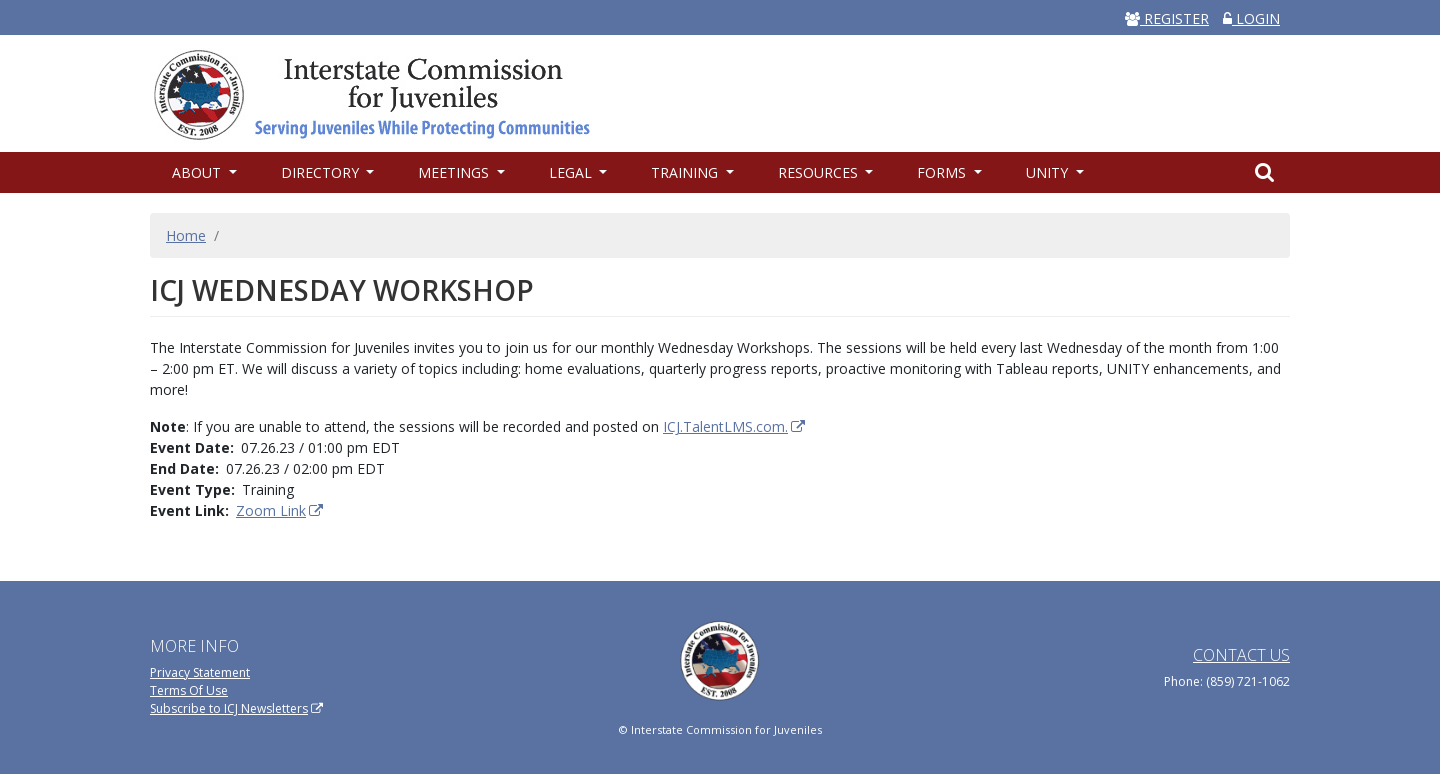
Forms (943, 172)
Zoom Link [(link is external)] (280, 510)
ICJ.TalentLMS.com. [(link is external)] (734, 426)
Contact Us (1241, 655)
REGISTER (1167, 18)
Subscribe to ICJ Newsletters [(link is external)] (237, 708)
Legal (572, 172)
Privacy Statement (200, 672)
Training (686, 172)
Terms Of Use (189, 690)
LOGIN (1251, 18)
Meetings (455, 172)
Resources (820, 172)
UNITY (1049, 172)
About (198, 172)
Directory (322, 172)
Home (186, 235)
